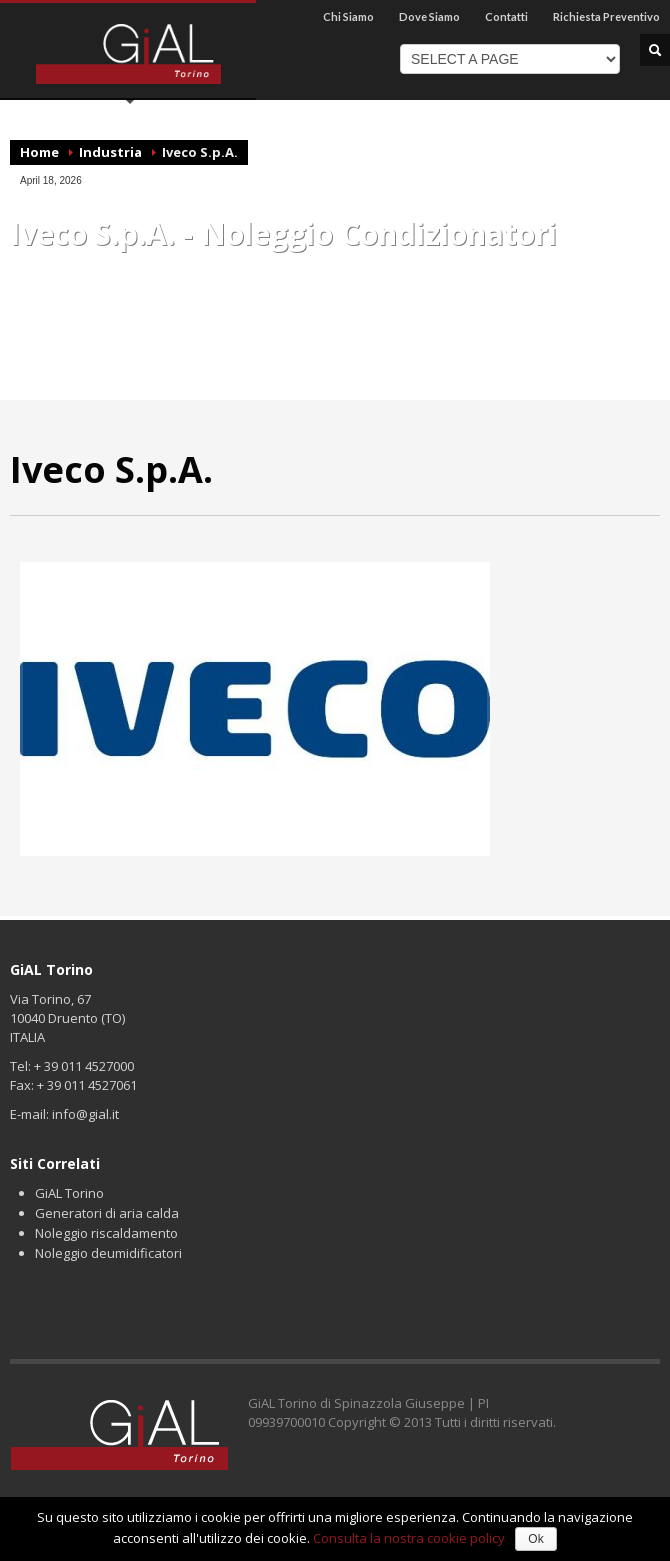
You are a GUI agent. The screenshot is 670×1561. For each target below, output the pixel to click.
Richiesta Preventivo (606, 16)
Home (39, 152)
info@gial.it (85, 1114)
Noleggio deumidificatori (108, 1253)
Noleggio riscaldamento (106, 1233)
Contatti (506, 16)
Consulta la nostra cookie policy (409, 1538)
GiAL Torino (69, 1193)
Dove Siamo (429, 16)
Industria (110, 152)
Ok (535, 1539)
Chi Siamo (348, 16)
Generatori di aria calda (107, 1213)
